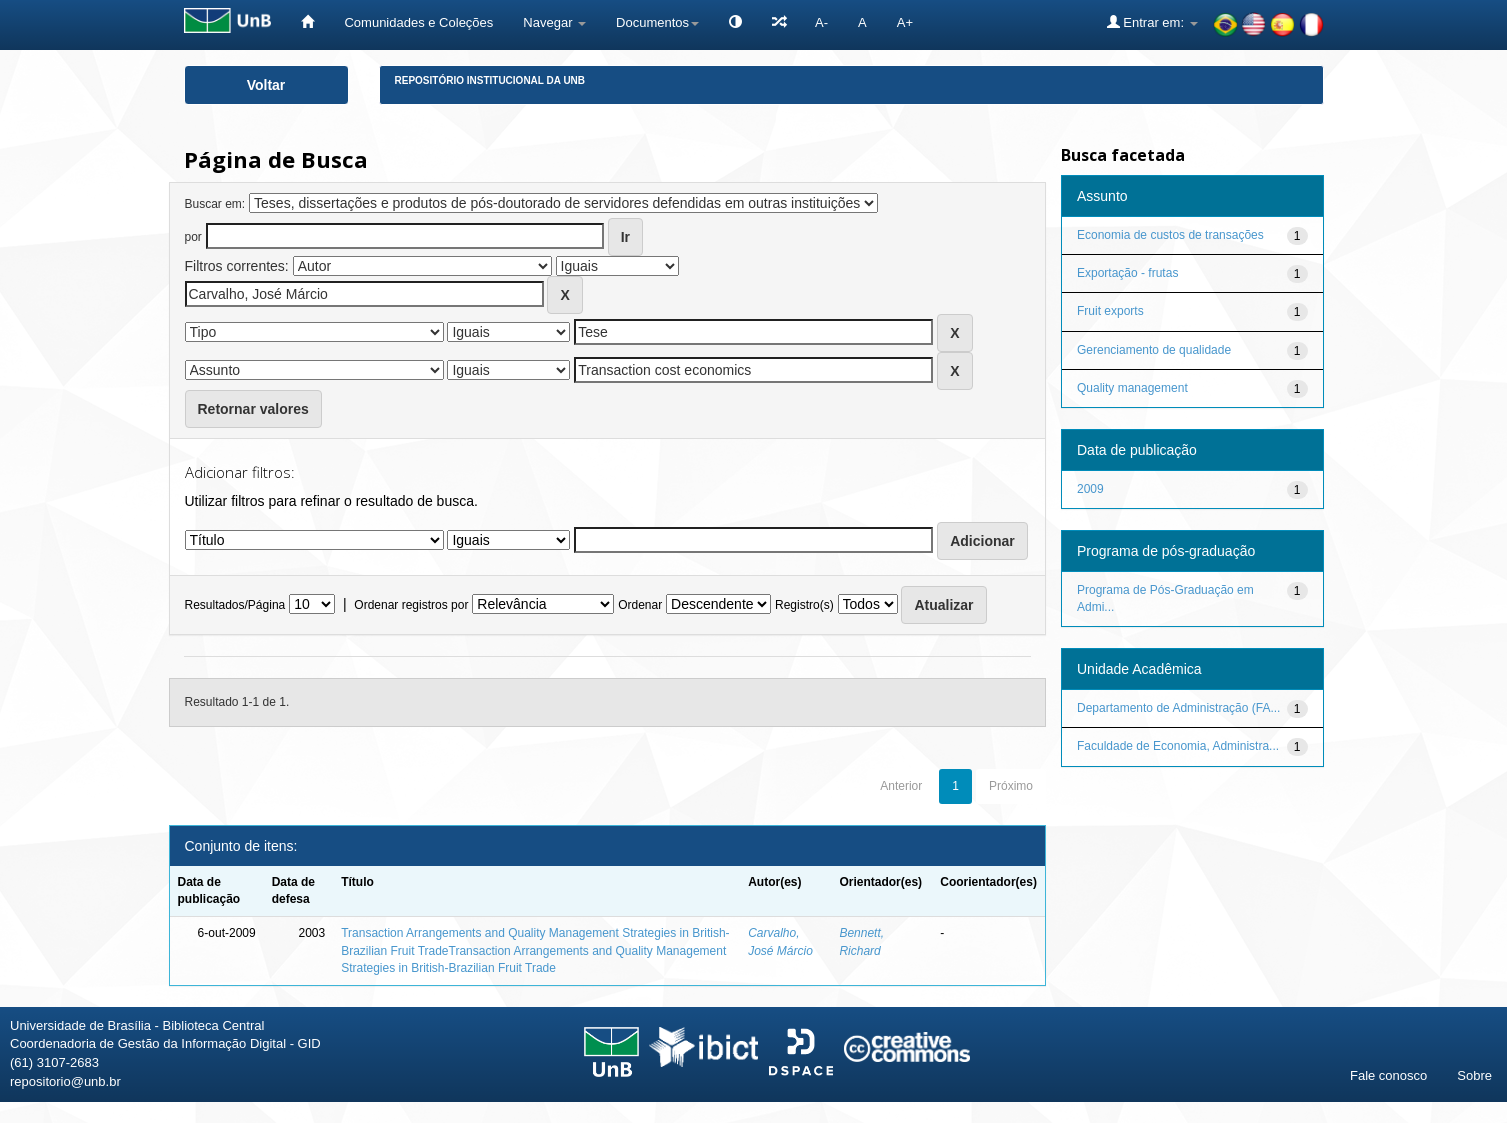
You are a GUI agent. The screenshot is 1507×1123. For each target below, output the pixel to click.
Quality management (1132, 388)
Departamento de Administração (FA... (1178, 708)
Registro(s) (804, 605)
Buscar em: (215, 204)
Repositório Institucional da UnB (490, 80)
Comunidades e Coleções (418, 22)
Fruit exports (1110, 311)
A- (821, 22)
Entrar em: (1152, 22)
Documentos (657, 22)
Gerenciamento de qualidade (1154, 350)
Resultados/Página (235, 605)
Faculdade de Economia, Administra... (1178, 746)
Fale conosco (1388, 1075)
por (193, 237)
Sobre (1474, 1075)
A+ (905, 22)
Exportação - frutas (1127, 273)
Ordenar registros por (411, 605)
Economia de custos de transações (1170, 235)
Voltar (266, 85)
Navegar (554, 22)
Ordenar (640, 605)
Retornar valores (253, 409)
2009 (1090, 489)
